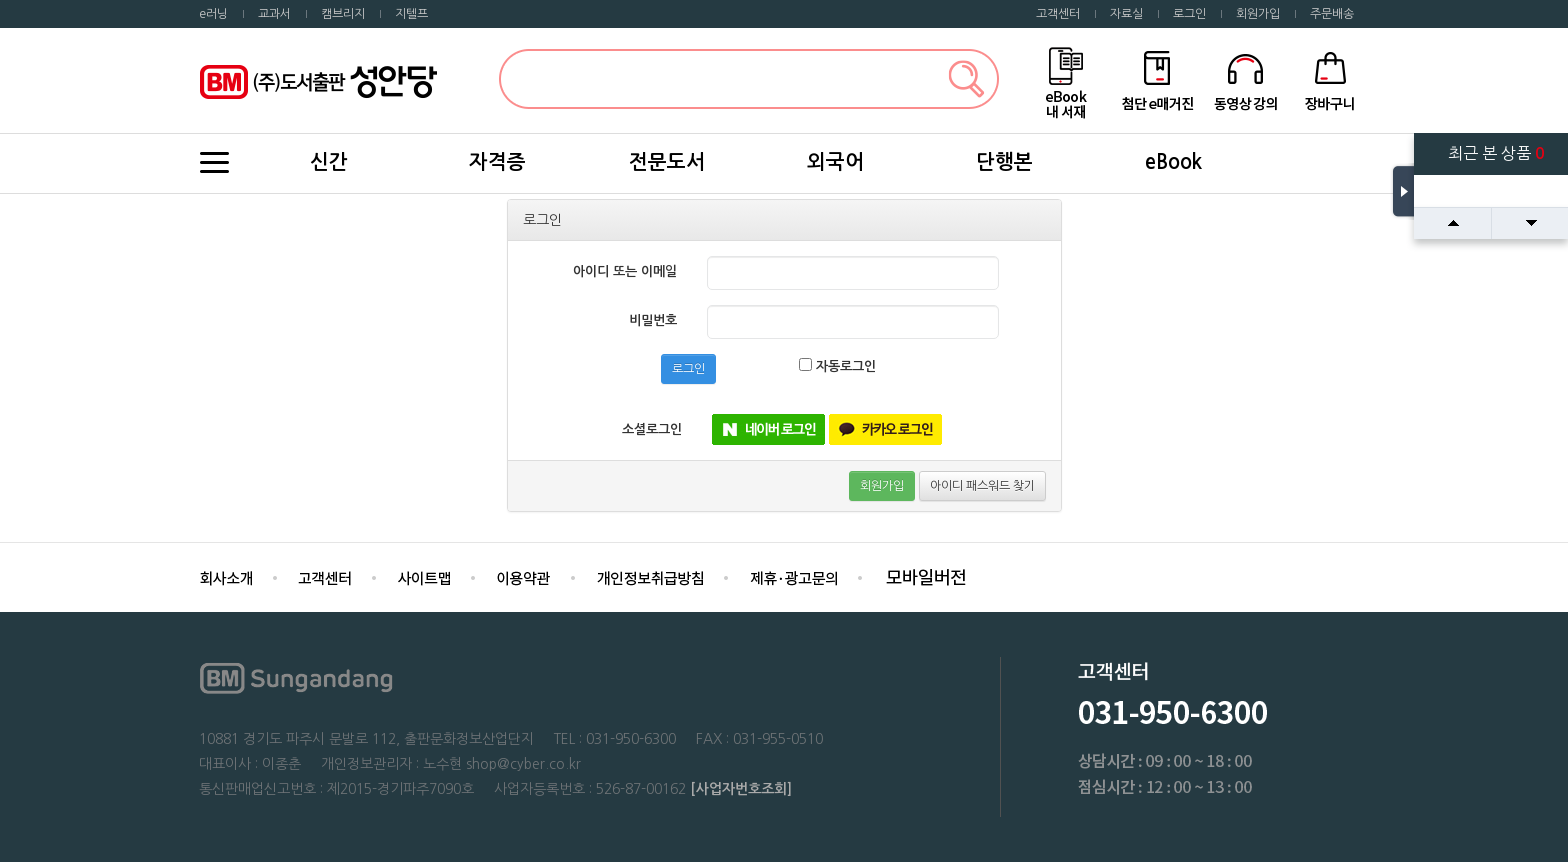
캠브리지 (343, 14)
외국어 (835, 162)
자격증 (497, 162)
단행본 (1004, 162)
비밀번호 (653, 320)
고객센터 (1058, 14)
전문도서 (667, 162)
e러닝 (213, 14)
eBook (1173, 162)
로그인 (1189, 14)
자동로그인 (837, 365)
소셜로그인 (652, 429)
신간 (329, 162)
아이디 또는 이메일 (625, 271)
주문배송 (1332, 14)
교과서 (274, 14)
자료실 (1126, 14)
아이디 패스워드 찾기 (982, 486)
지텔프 (411, 14)
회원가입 (1258, 14)
